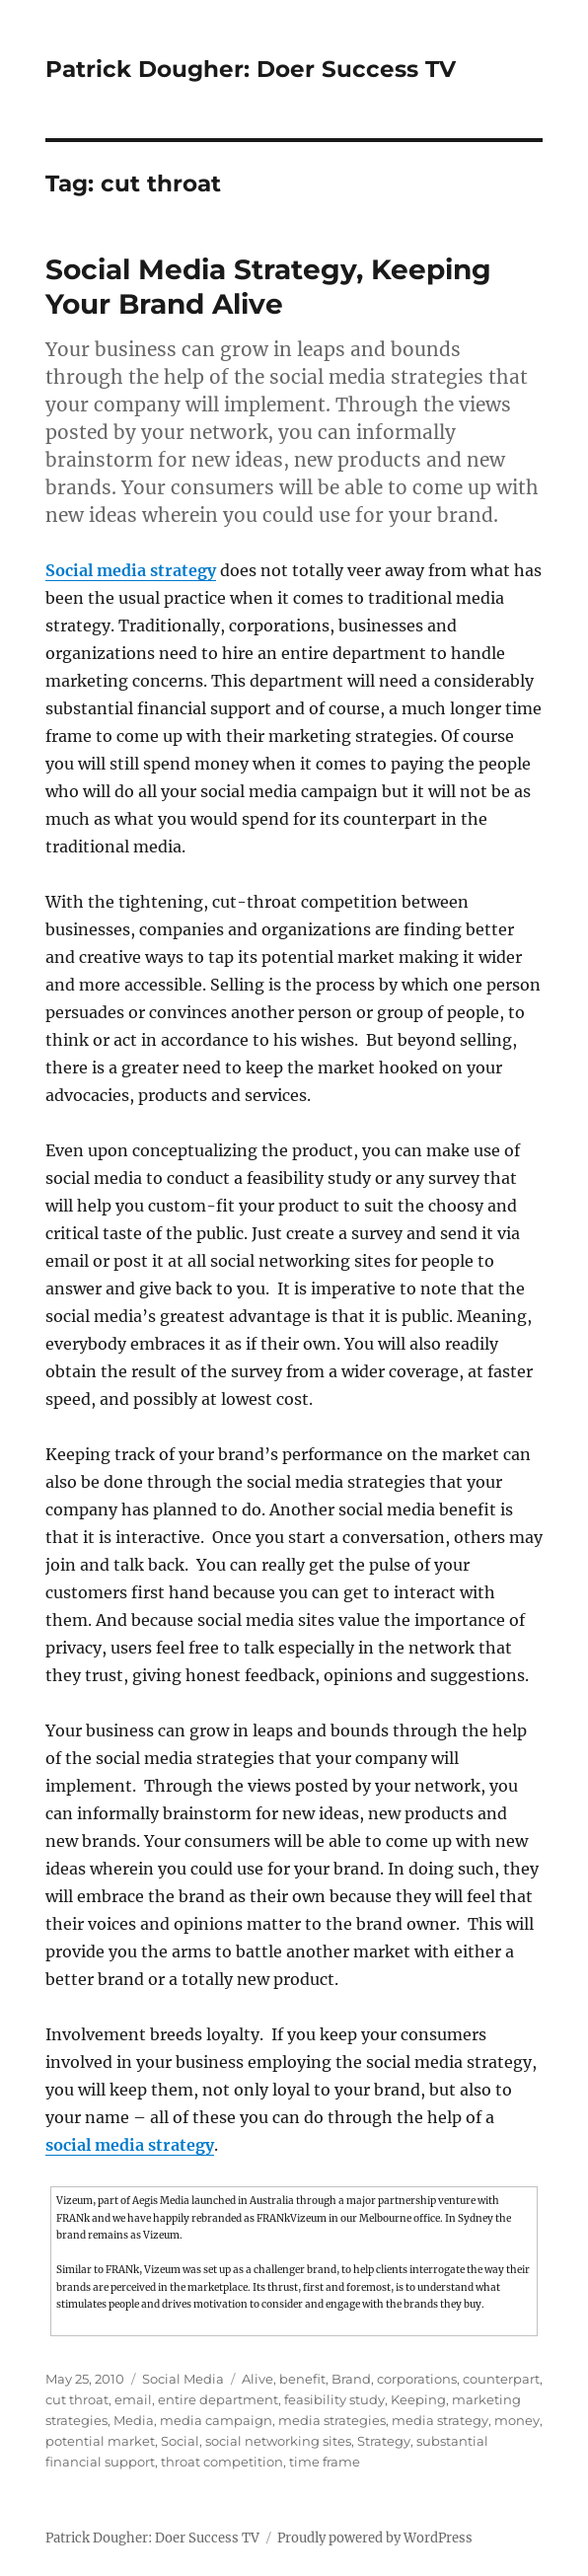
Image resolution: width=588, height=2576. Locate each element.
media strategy (440, 2420)
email (133, 2399)
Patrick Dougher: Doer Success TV (250, 69)
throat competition (222, 2461)
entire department (218, 2399)
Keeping (418, 2399)
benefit (302, 2379)
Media (133, 2420)
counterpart (501, 2379)
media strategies (332, 2420)
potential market (100, 2441)
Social (180, 2441)
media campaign (216, 2420)
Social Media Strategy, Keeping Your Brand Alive (268, 287)
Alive (257, 2379)
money (517, 2420)
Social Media (183, 2379)
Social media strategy (130, 570)
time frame (324, 2461)
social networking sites (278, 2441)
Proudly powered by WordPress (375, 2538)
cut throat (77, 2399)
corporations (417, 2379)
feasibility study (334, 2399)
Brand (351, 2379)
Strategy (383, 2441)
